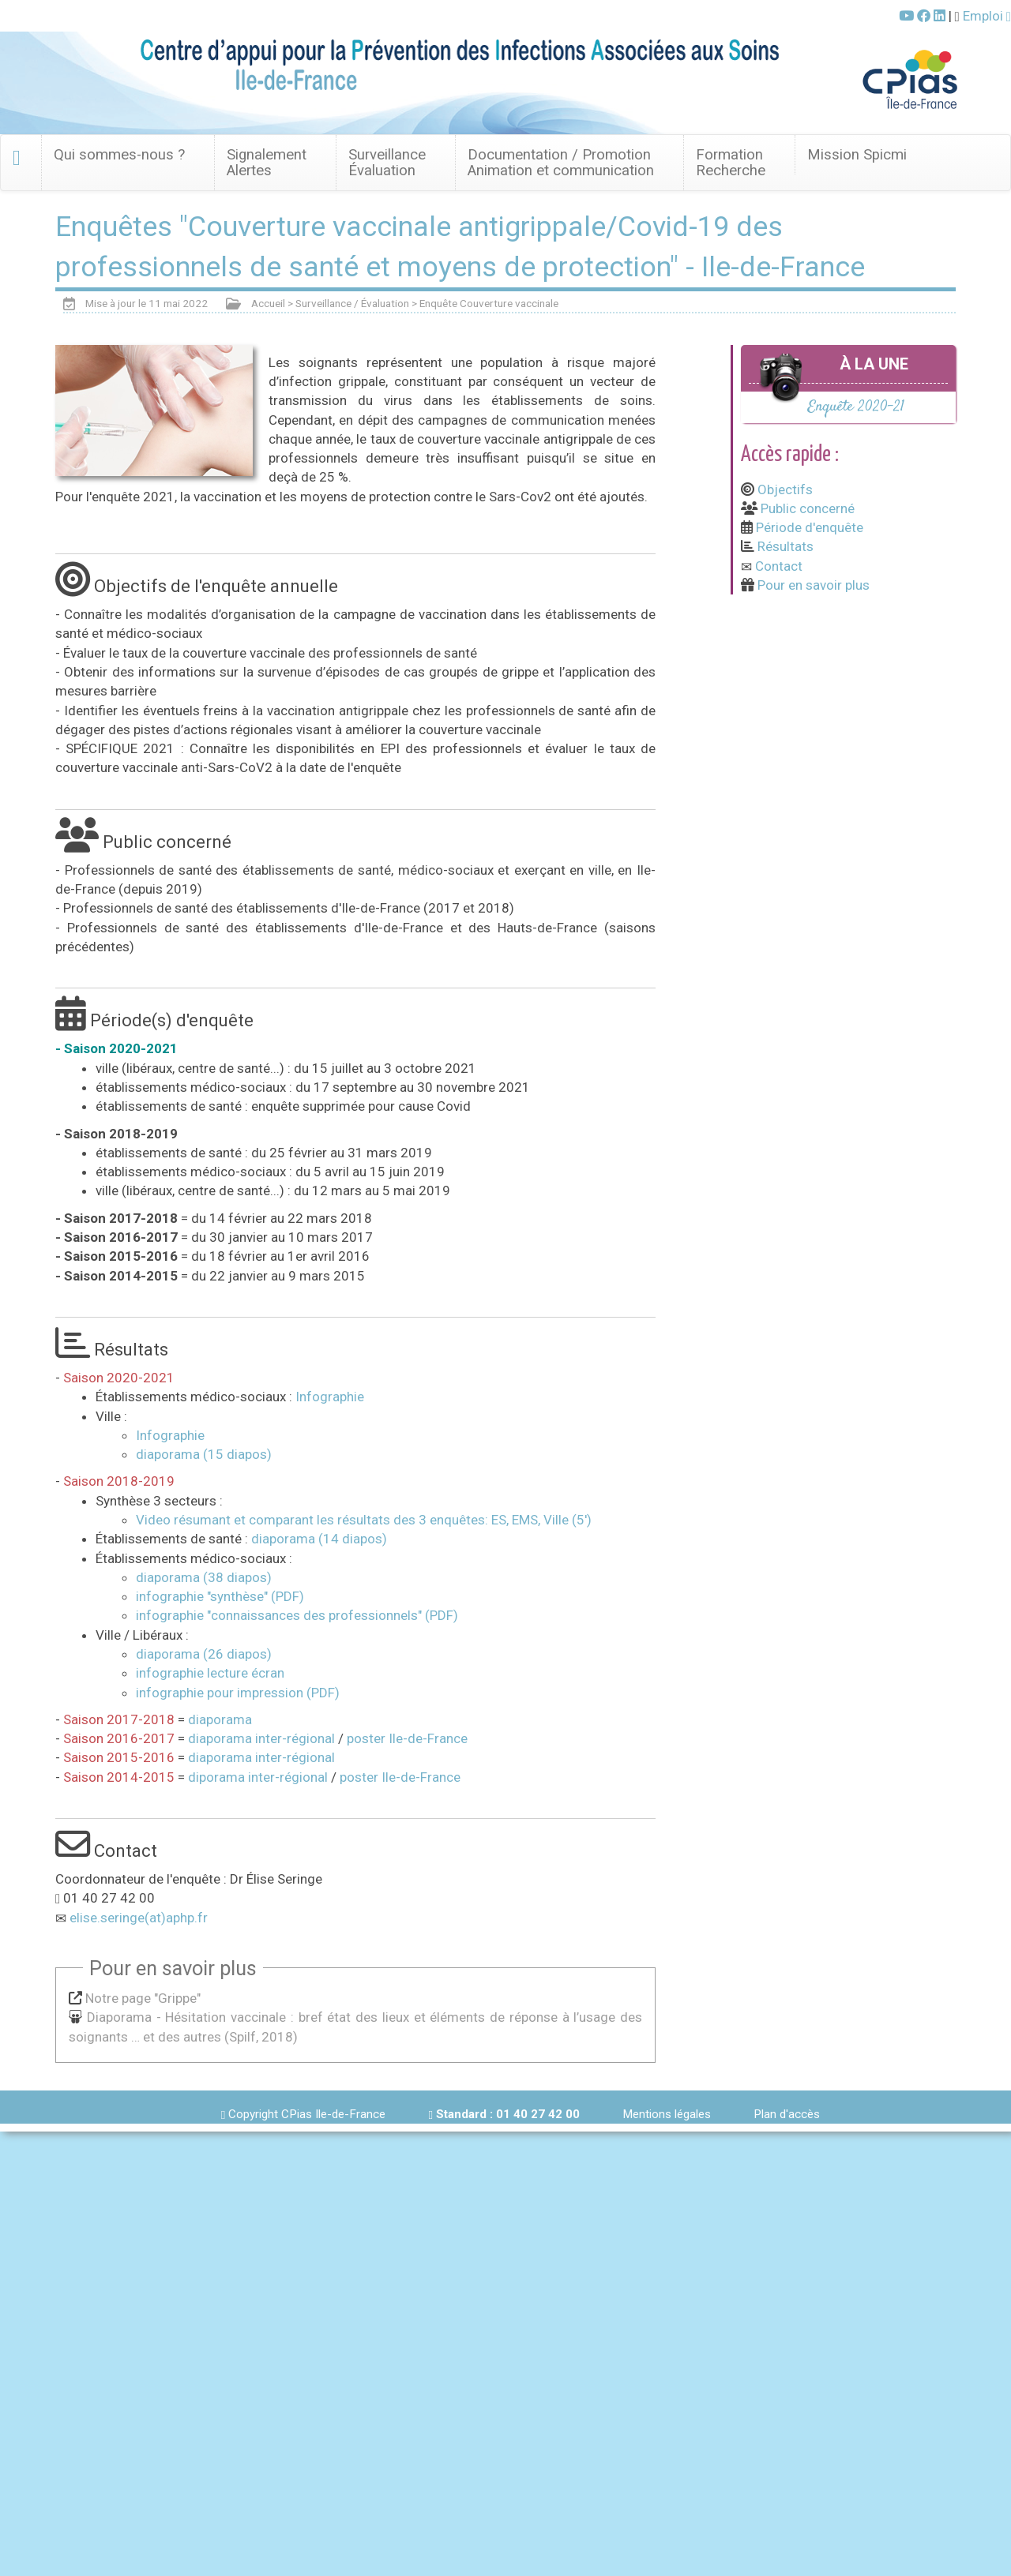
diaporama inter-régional (261, 1738)
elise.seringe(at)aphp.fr (139, 1917)
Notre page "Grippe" (143, 1998)
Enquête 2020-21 (855, 407)
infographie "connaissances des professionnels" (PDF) (297, 1615)
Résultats (785, 546)
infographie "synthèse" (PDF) (220, 1596)
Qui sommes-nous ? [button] (119, 154)
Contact (778, 566)
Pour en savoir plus (813, 585)
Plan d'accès (787, 2114)
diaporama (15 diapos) (204, 1454)
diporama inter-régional (258, 1777)
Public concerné (808, 508)
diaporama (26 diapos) (204, 1654)
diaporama (220, 1719)
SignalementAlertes (266, 162)
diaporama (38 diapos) (204, 1577)
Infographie (329, 1396)
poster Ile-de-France (407, 1738)
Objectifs (785, 489)
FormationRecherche (730, 162)
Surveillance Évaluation (387, 162)
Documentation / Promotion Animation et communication (561, 162)
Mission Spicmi (857, 154)
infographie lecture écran (210, 1673)
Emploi (987, 16)
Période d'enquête (809, 527)
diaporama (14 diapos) (319, 1539)
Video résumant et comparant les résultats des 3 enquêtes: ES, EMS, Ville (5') (364, 1520)
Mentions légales (666, 2114)
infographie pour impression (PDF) (238, 1692)
